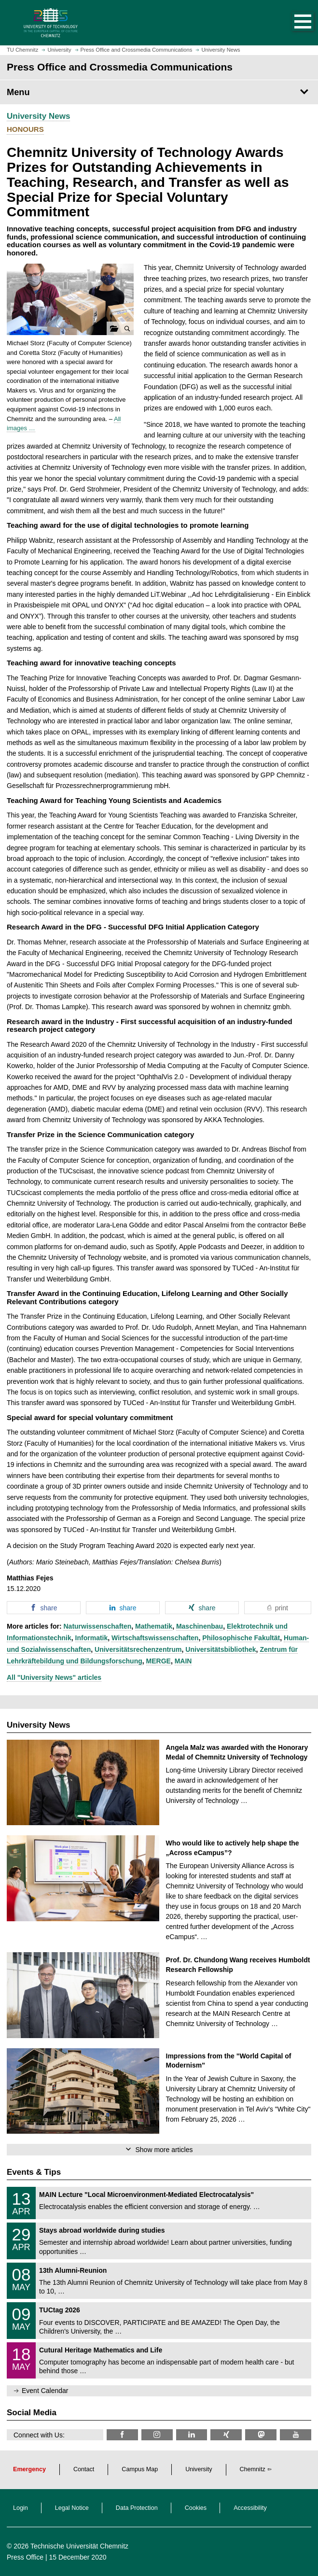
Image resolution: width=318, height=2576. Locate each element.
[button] (293, 22)
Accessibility (250, 2508)
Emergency (29, 2469)
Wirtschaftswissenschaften (154, 1638)
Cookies (196, 2508)
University (198, 2469)
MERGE (158, 1661)
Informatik (91, 1638)
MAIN (183, 1661)
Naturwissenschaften (97, 1626)
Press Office (25, 2557)
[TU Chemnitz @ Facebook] (122, 2434)
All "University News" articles (54, 1677)
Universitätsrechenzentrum (138, 1649)
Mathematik (153, 1626)
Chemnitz (252, 2469)
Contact (83, 2469)
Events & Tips (34, 2172)
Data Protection (137, 2508)
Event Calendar (45, 2390)
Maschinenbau (199, 1626)
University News (38, 116)
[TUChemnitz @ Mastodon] (261, 2434)
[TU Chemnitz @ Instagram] (157, 2434)
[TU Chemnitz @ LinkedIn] (191, 2434)
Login (20, 2508)
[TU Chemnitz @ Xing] (226, 2434)
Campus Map (140, 2469)
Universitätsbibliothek (220, 1649)
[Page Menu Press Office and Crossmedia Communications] (159, 92)
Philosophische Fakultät (241, 1638)
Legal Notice (72, 2508)
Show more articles (164, 2150)
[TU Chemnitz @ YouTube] (295, 2434)
